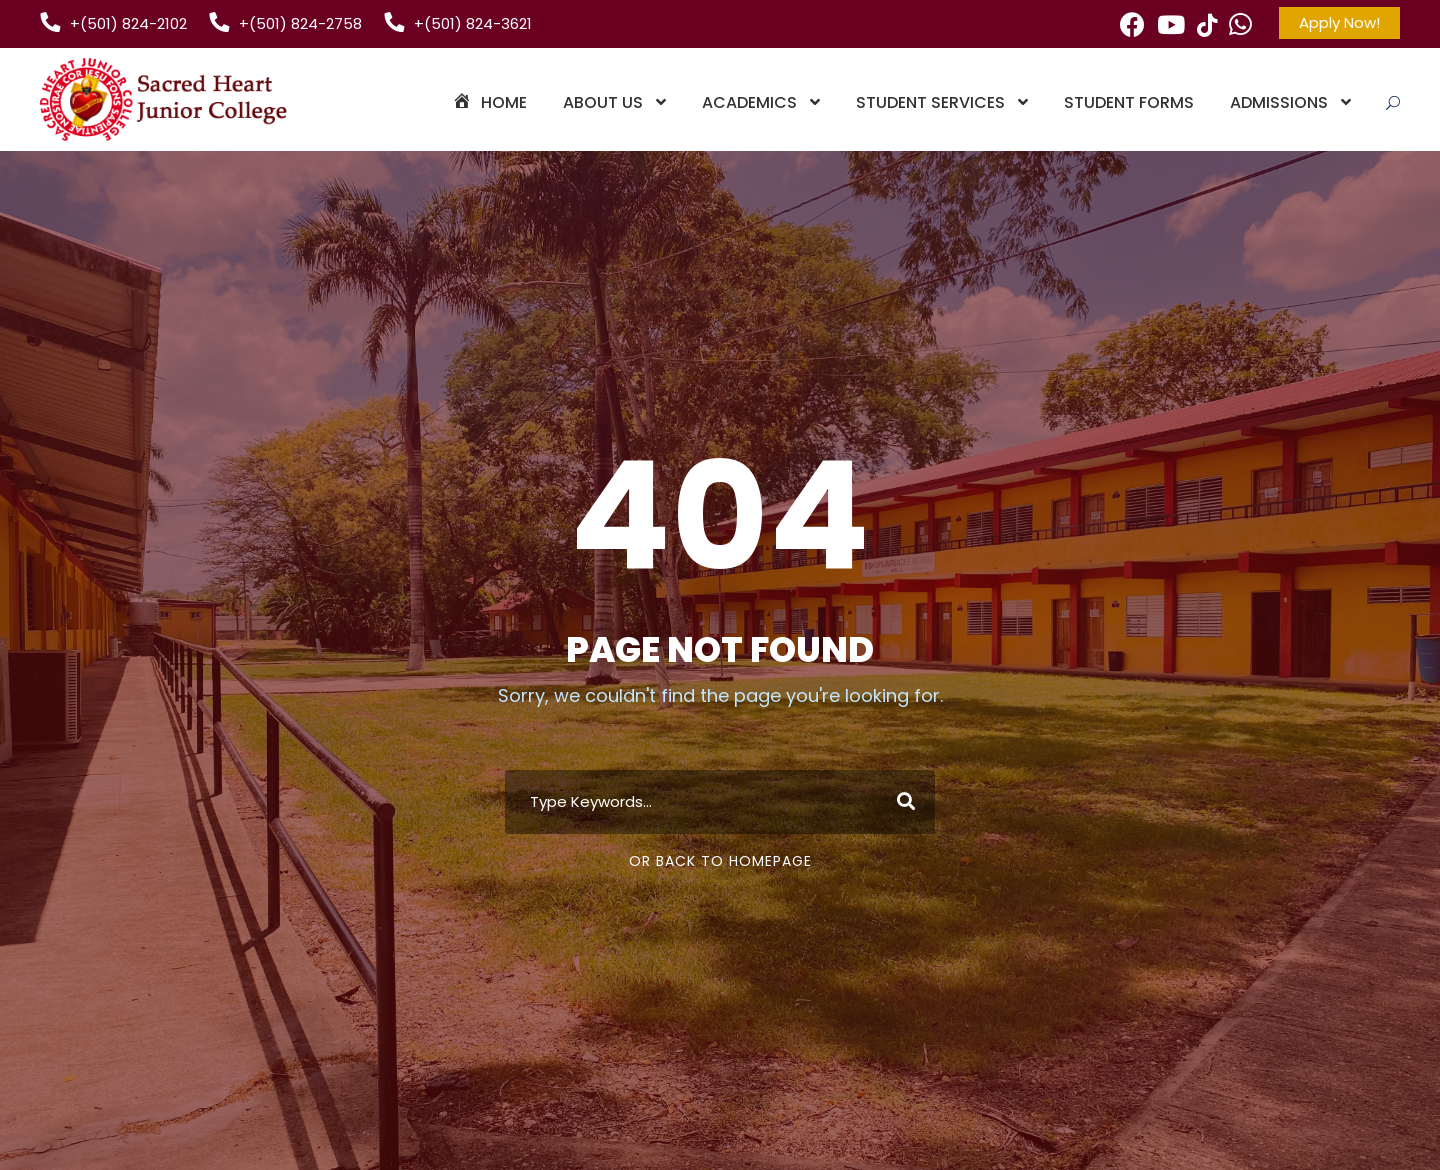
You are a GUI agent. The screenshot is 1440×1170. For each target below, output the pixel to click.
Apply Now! (1339, 22)
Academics (749, 102)
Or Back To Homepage (720, 861)
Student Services (930, 102)
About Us (603, 102)
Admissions (1279, 102)
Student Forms (1129, 102)
